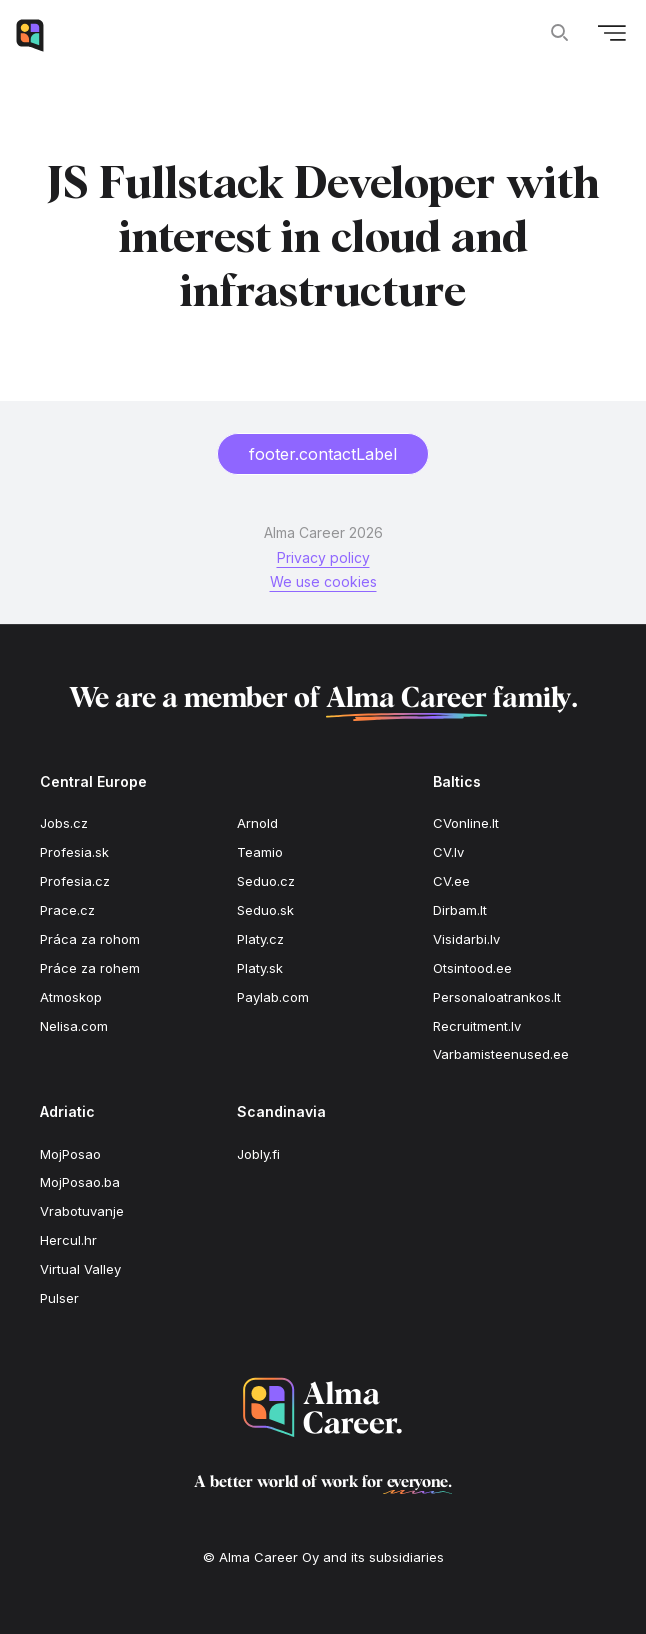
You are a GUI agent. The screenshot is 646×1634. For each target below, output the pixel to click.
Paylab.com (273, 997)
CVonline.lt (466, 823)
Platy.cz (260, 939)
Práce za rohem (90, 968)
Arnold (257, 823)
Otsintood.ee (472, 968)
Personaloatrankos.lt (497, 997)
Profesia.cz (75, 881)
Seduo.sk (265, 910)
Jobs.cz (64, 823)
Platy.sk (260, 968)
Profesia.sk (74, 852)
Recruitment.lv (477, 1026)
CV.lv (448, 852)
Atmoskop (71, 997)
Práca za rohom (90, 939)
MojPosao (70, 1154)
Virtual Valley (80, 1269)
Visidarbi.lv (466, 939)
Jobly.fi (258, 1154)
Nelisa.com (74, 1026)
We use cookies (323, 581)
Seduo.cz (266, 881)
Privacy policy (323, 557)
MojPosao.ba (80, 1182)
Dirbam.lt (460, 910)
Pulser (59, 1298)
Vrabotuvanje (82, 1211)
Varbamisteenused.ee (501, 1054)
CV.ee (451, 881)
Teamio (260, 852)
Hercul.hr (68, 1240)
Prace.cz (67, 910)
